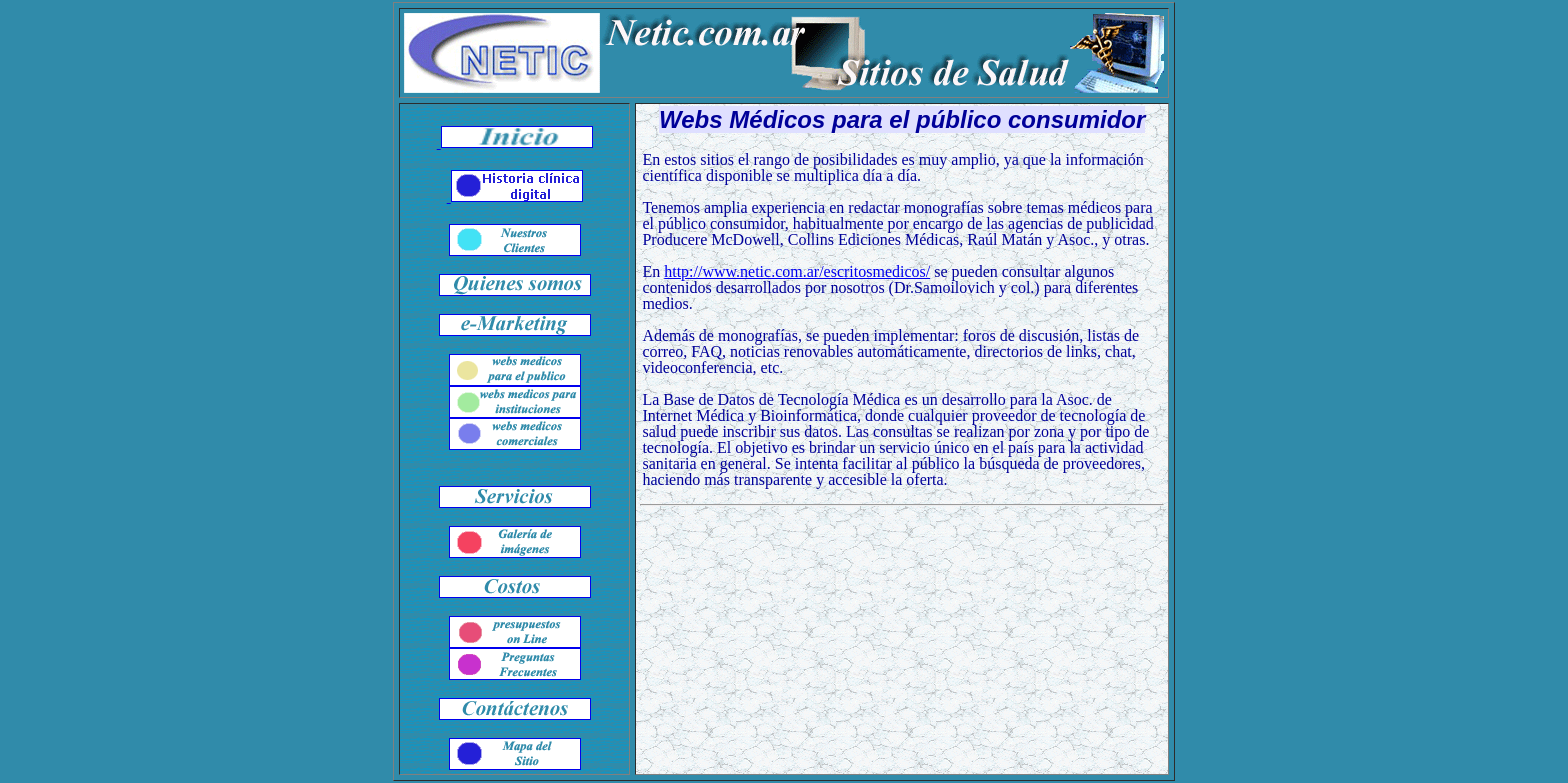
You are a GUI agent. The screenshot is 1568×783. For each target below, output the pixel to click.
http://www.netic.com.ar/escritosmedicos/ (797, 271)
